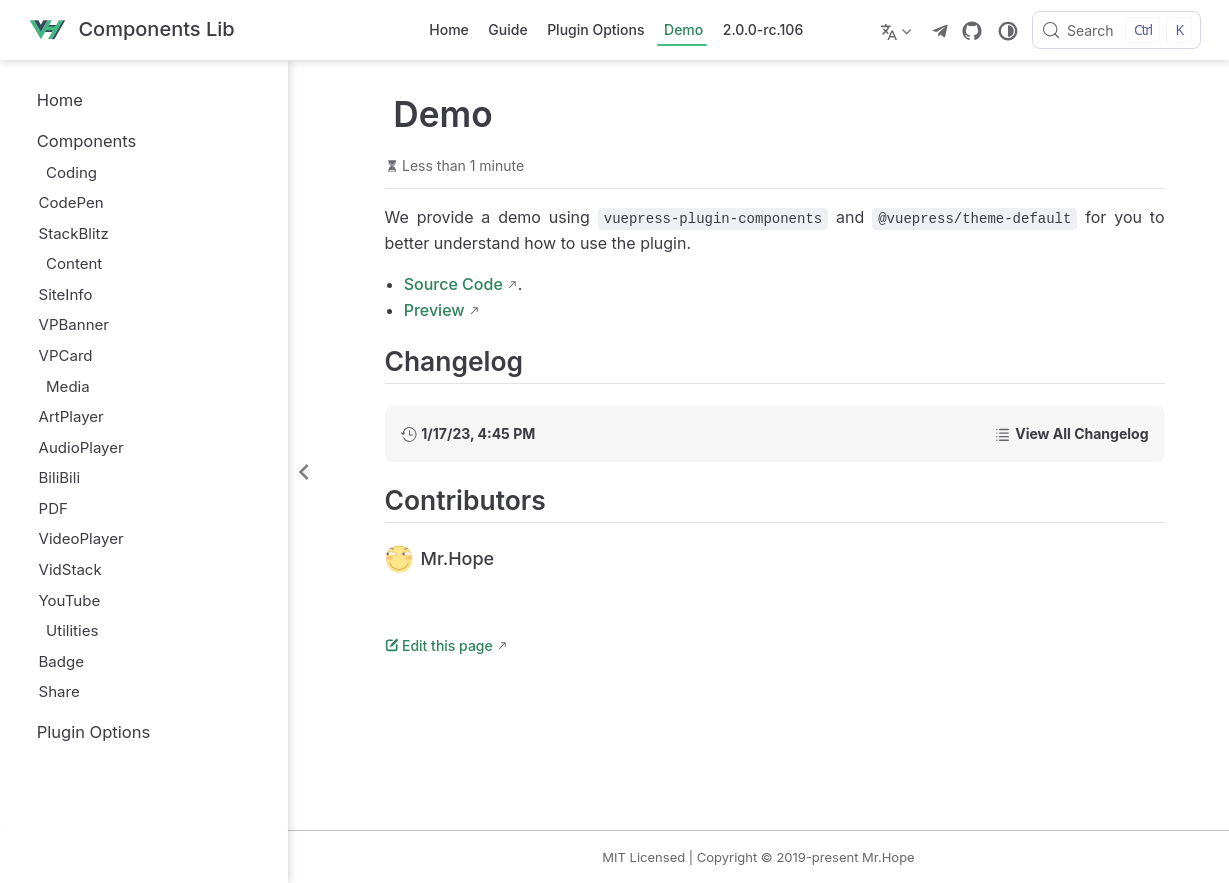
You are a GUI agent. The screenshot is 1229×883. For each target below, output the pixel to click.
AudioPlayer (81, 447)
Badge (61, 661)
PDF (53, 508)
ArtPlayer (71, 416)
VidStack (70, 569)
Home (449, 29)
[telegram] (940, 31)
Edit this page (439, 645)
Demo (683, 29)
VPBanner (74, 324)
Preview (434, 310)
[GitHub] (972, 31)
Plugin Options (595, 29)
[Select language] (898, 30)
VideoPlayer (81, 538)
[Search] (1116, 30)
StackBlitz (74, 233)
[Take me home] (131, 30)
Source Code (453, 284)
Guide (507, 29)
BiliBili (60, 477)
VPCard (66, 355)
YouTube (70, 600)
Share (59, 691)
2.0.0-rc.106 (763, 29)
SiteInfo (66, 294)
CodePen (71, 202)
